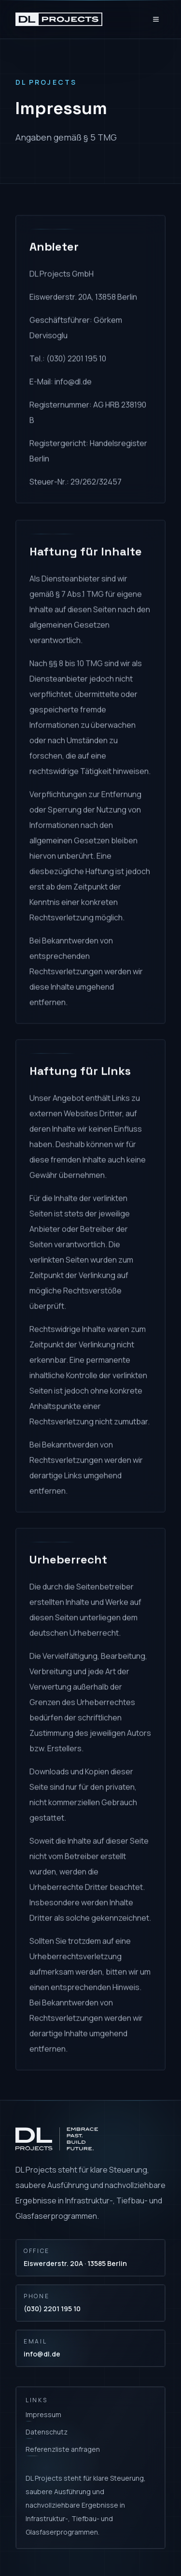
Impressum (43, 2414)
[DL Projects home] (58, 19)
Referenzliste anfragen (63, 2449)
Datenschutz (47, 2431)
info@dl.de (42, 2353)
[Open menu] (156, 19)
